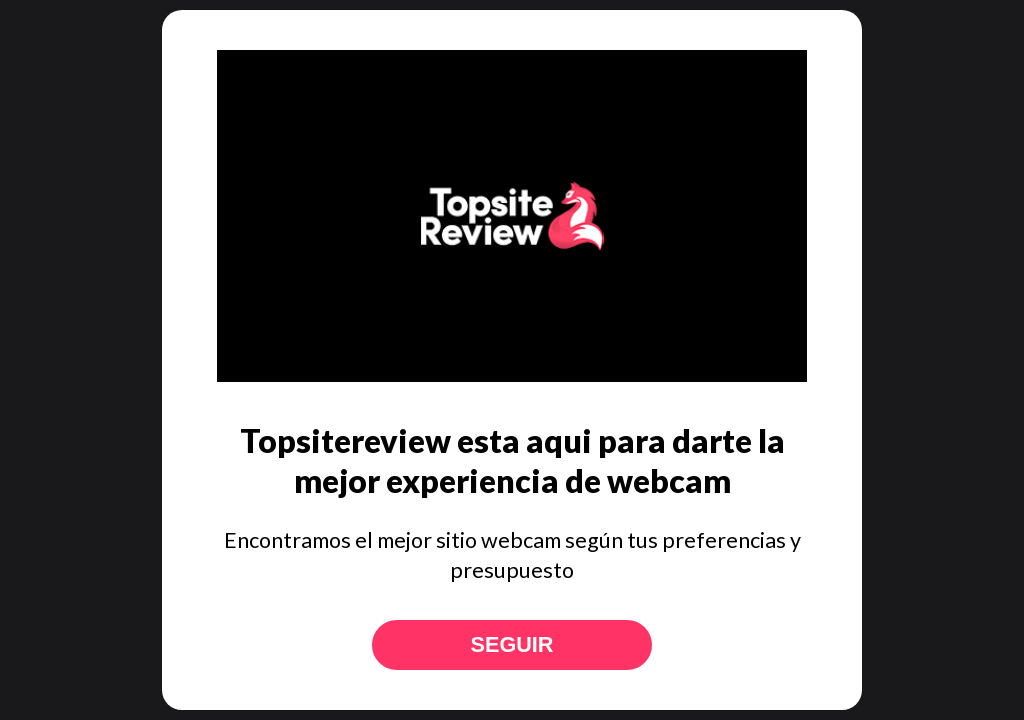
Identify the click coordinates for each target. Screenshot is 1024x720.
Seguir (512, 644)
